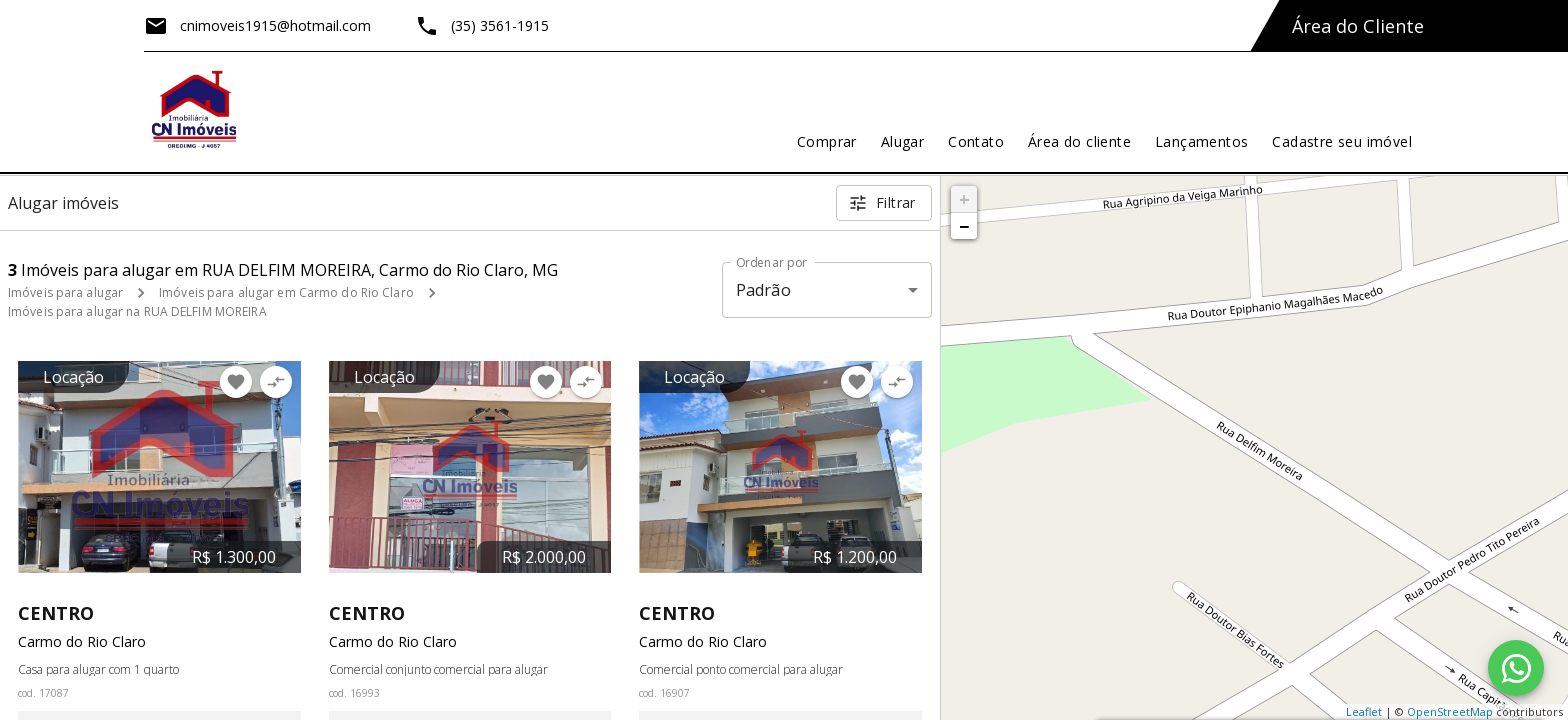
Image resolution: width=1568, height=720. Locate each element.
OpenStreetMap (1450, 711)
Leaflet (1364, 711)
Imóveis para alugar (65, 292)
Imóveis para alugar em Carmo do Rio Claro (286, 292)
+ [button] (964, 199)
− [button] (964, 226)
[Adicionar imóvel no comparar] (276, 382)
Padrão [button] (763, 290)
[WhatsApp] (1516, 668)
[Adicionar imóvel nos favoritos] (236, 382)
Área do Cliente (1358, 26)
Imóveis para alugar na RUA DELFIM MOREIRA (137, 311)
